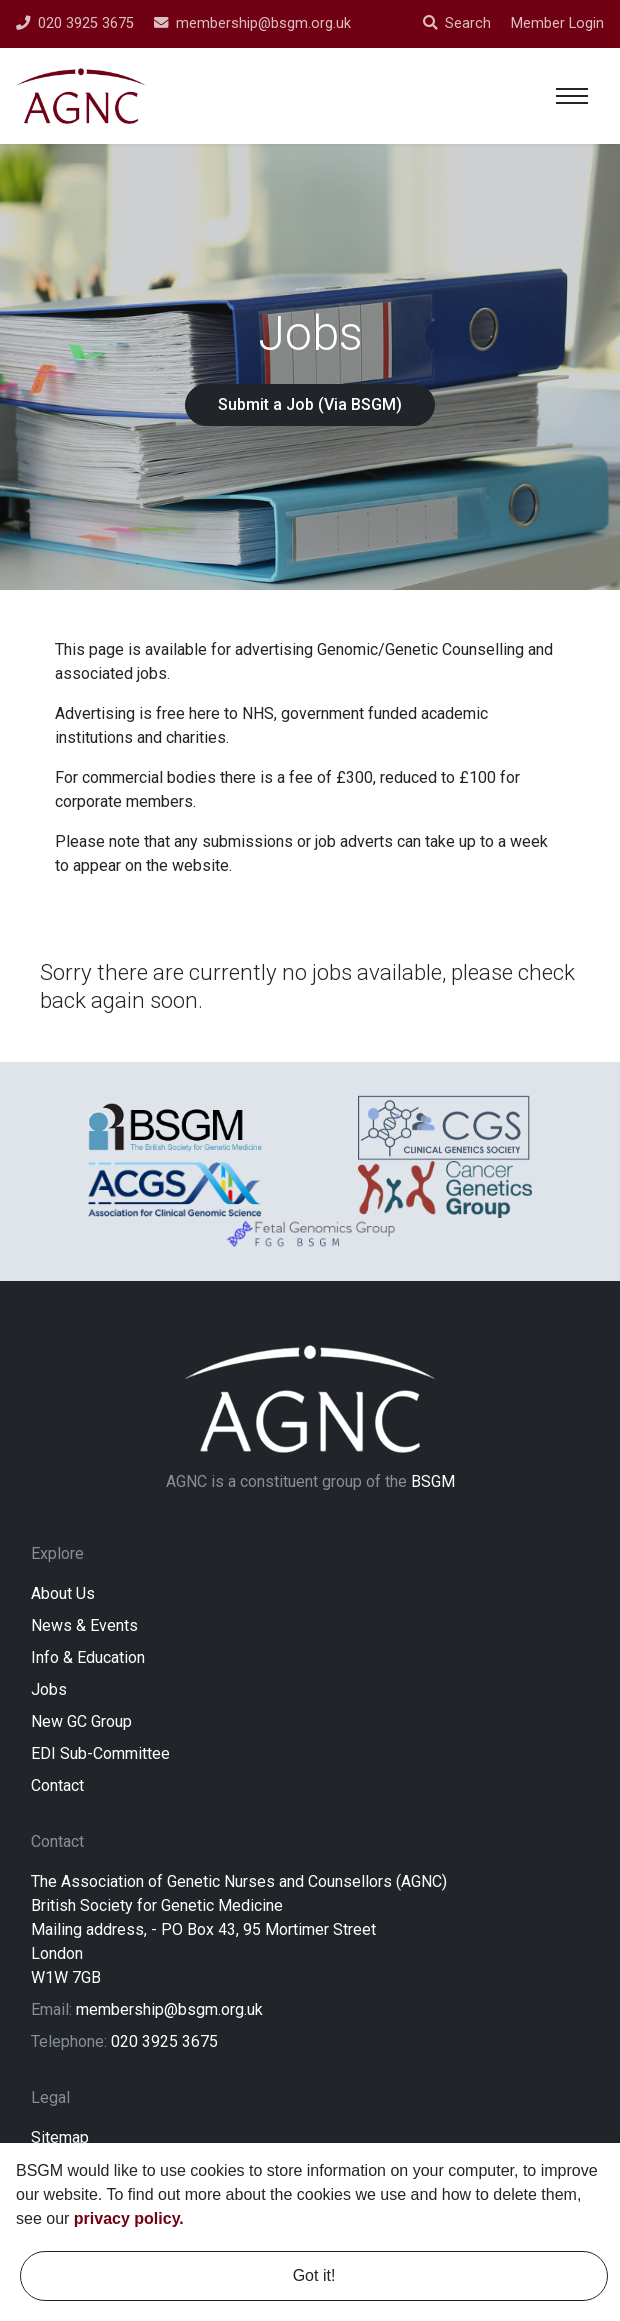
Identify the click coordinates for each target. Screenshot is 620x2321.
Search (457, 23)
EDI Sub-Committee (100, 1756)
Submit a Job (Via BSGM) (310, 404)
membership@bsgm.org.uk (169, 2012)
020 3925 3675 (164, 2044)
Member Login (557, 23)
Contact (57, 1788)
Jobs (49, 1692)
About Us (63, 1596)
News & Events (84, 1628)
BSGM (433, 1484)
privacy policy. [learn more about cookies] (129, 2218)
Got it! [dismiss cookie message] (314, 2275)
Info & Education (88, 1660)
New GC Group (81, 1724)
